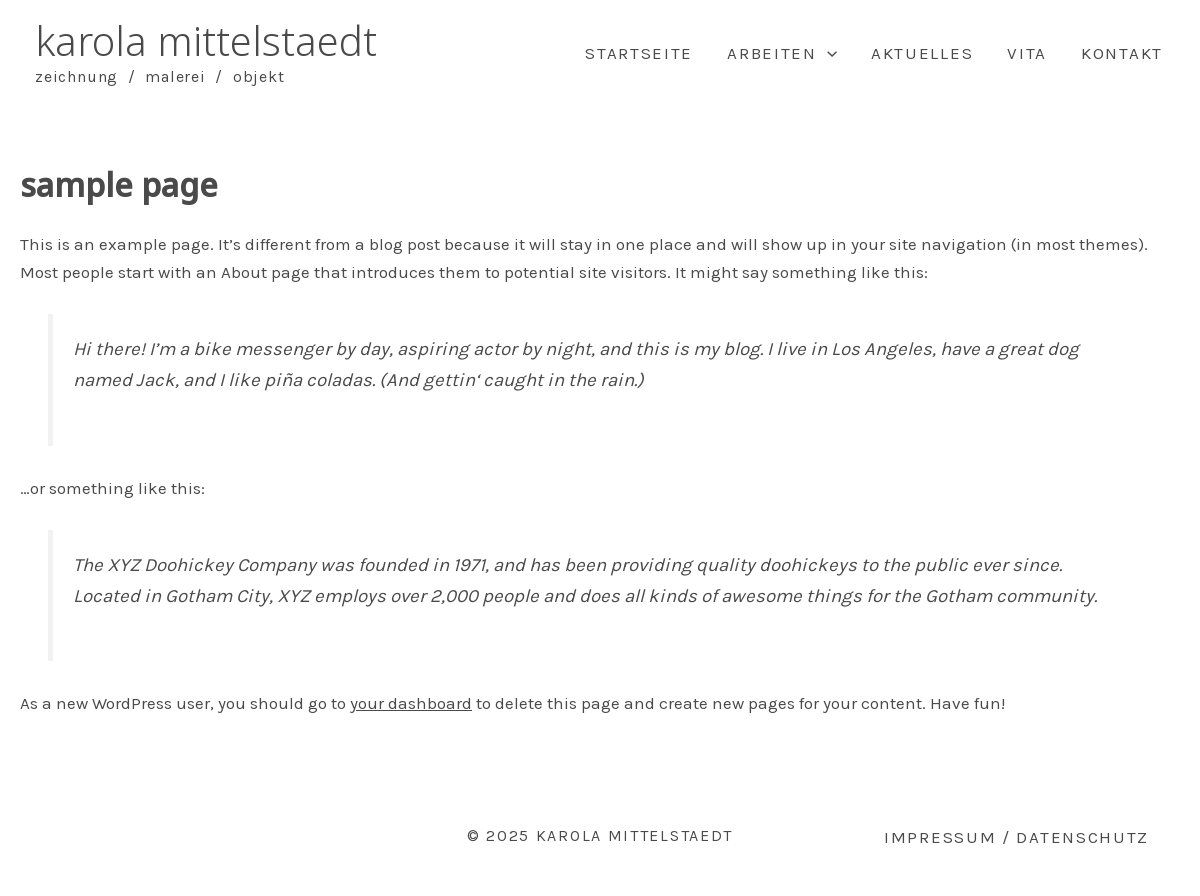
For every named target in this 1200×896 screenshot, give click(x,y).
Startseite (639, 53)
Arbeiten (782, 53)
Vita (1027, 53)
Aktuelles (922, 53)
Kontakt (1122, 53)
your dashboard (411, 703)
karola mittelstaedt (206, 40)
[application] (827, 53)
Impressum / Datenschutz (1016, 837)
